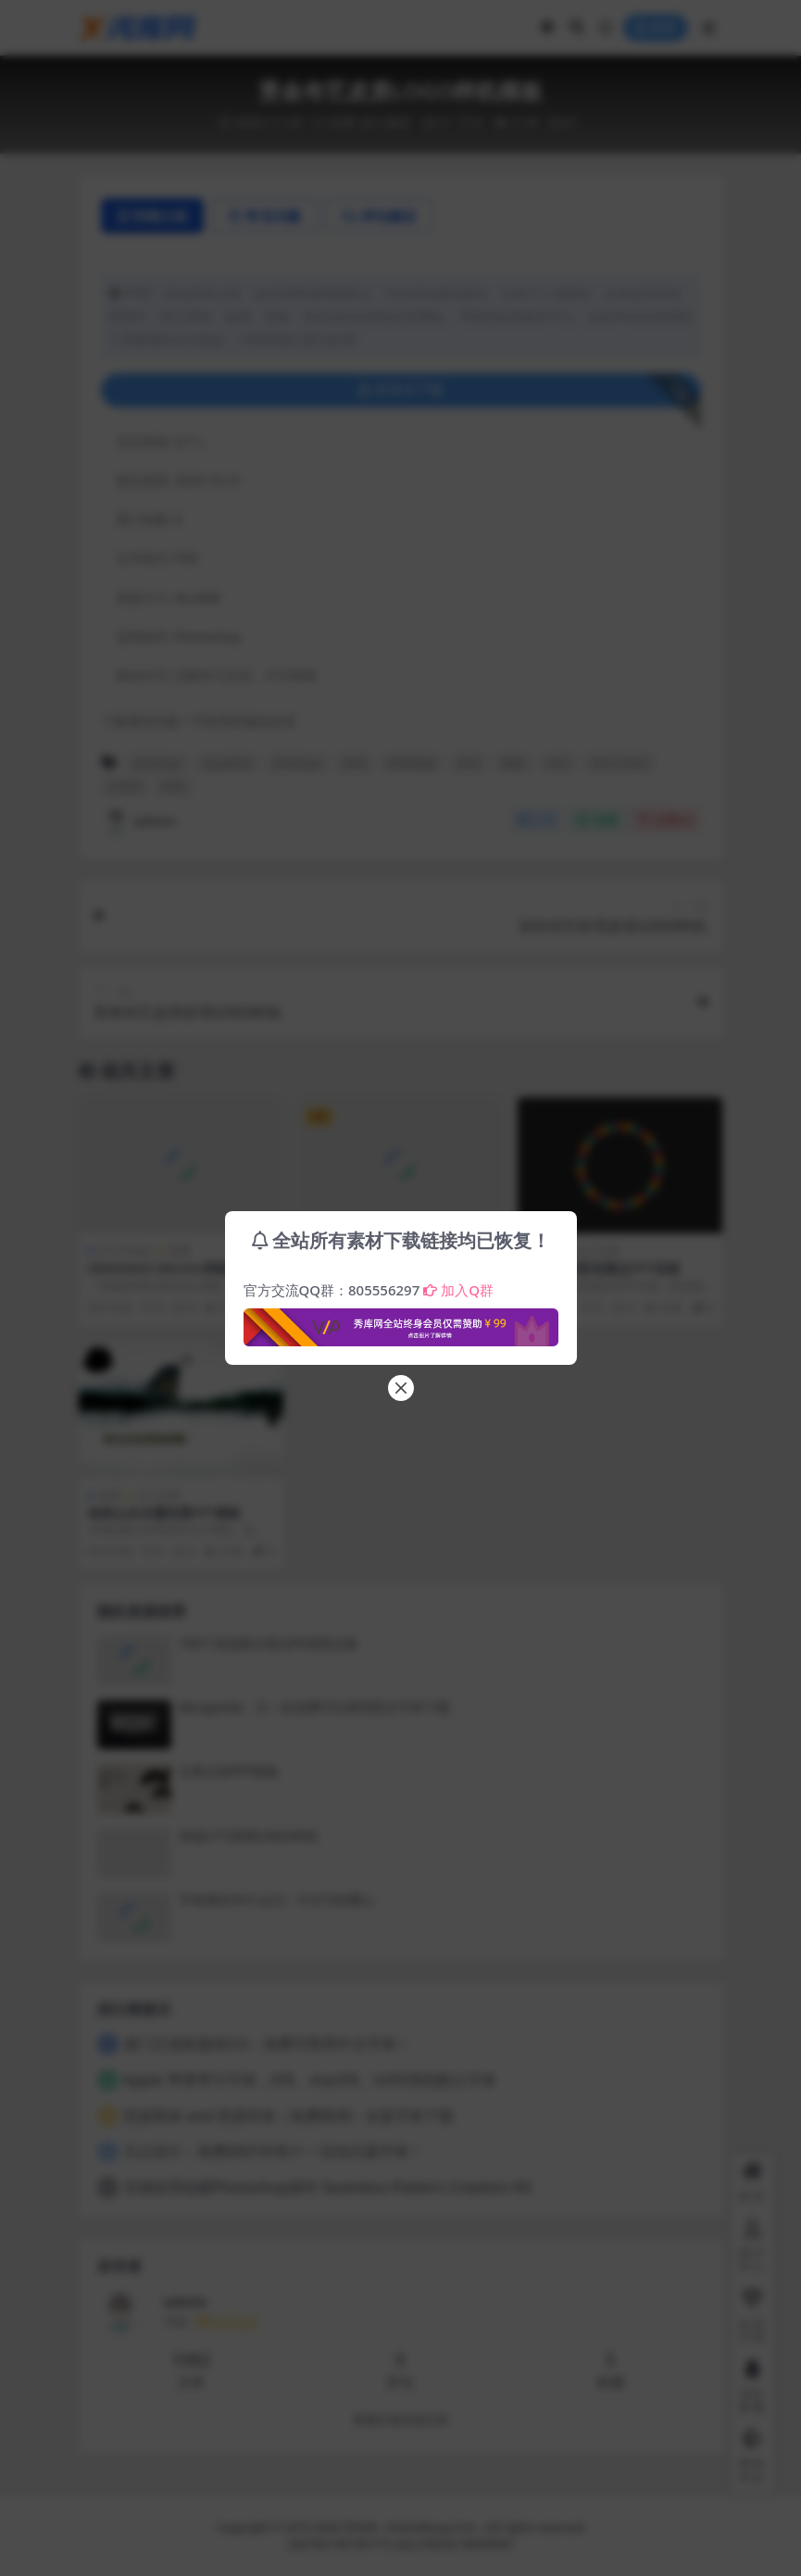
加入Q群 (458, 1290)
